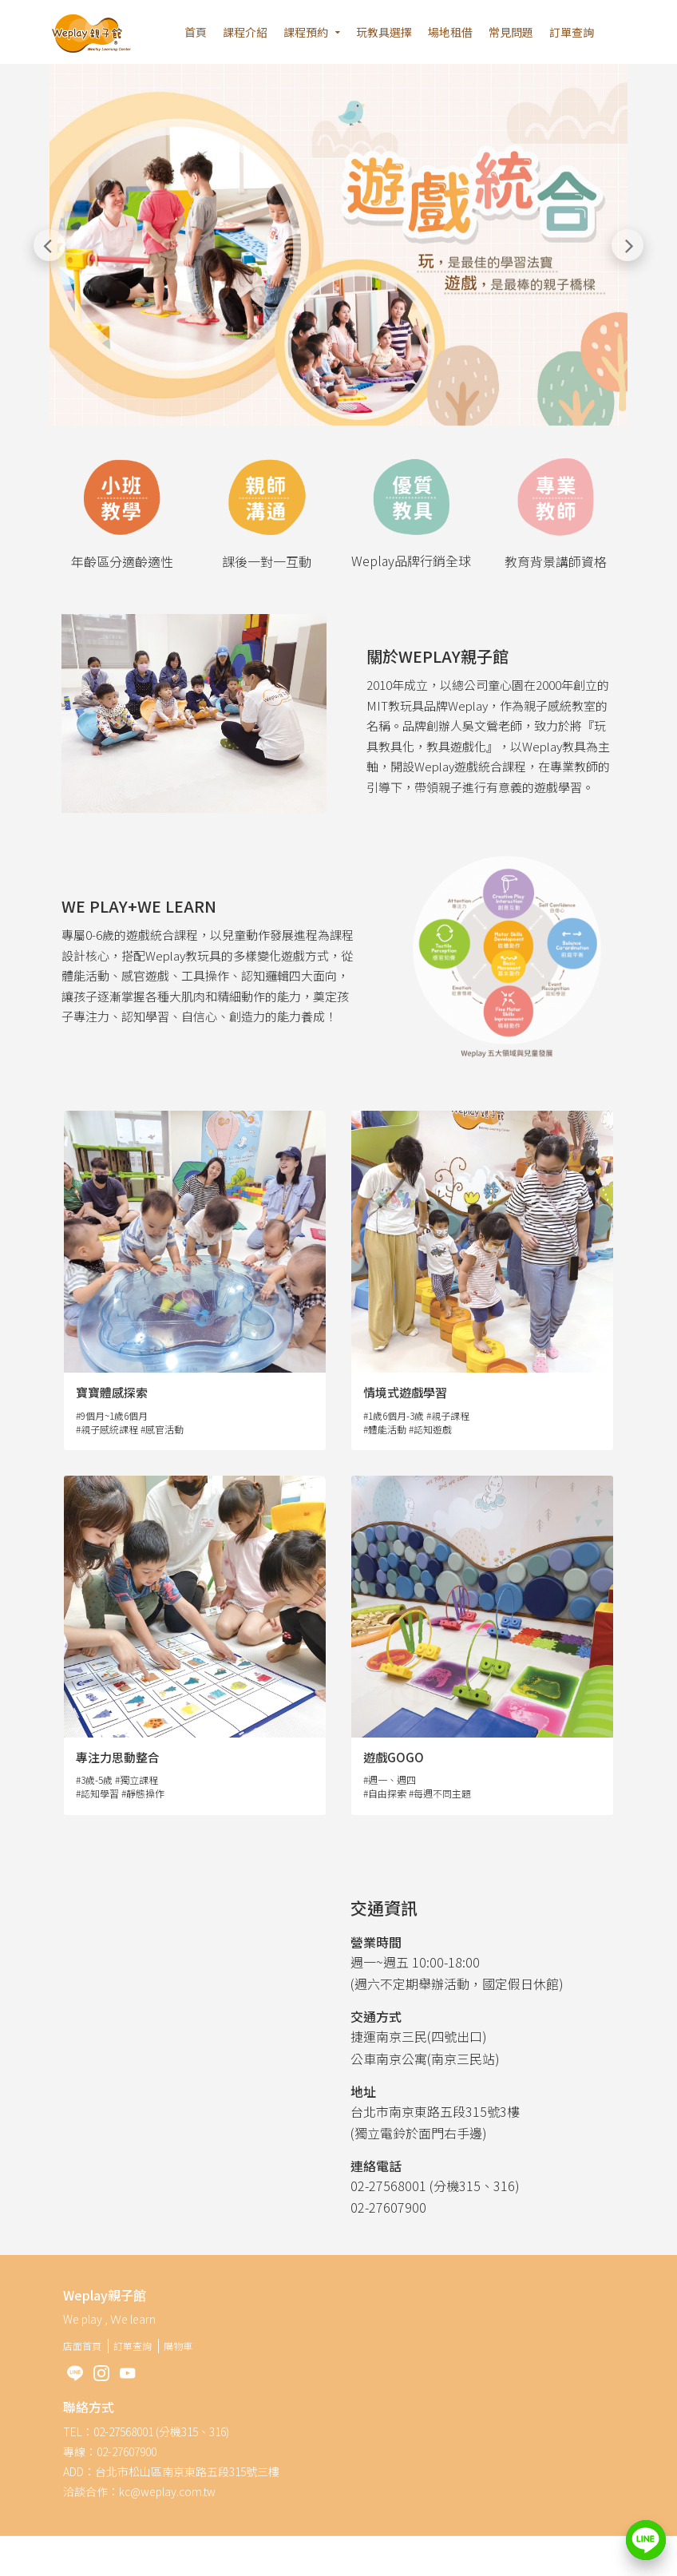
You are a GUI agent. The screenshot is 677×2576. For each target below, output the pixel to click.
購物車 (178, 2345)
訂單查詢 (571, 32)
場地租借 (450, 32)
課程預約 (305, 32)
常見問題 (511, 32)
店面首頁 (82, 2345)
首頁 (195, 32)
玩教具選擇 (384, 32)
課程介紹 (245, 32)
